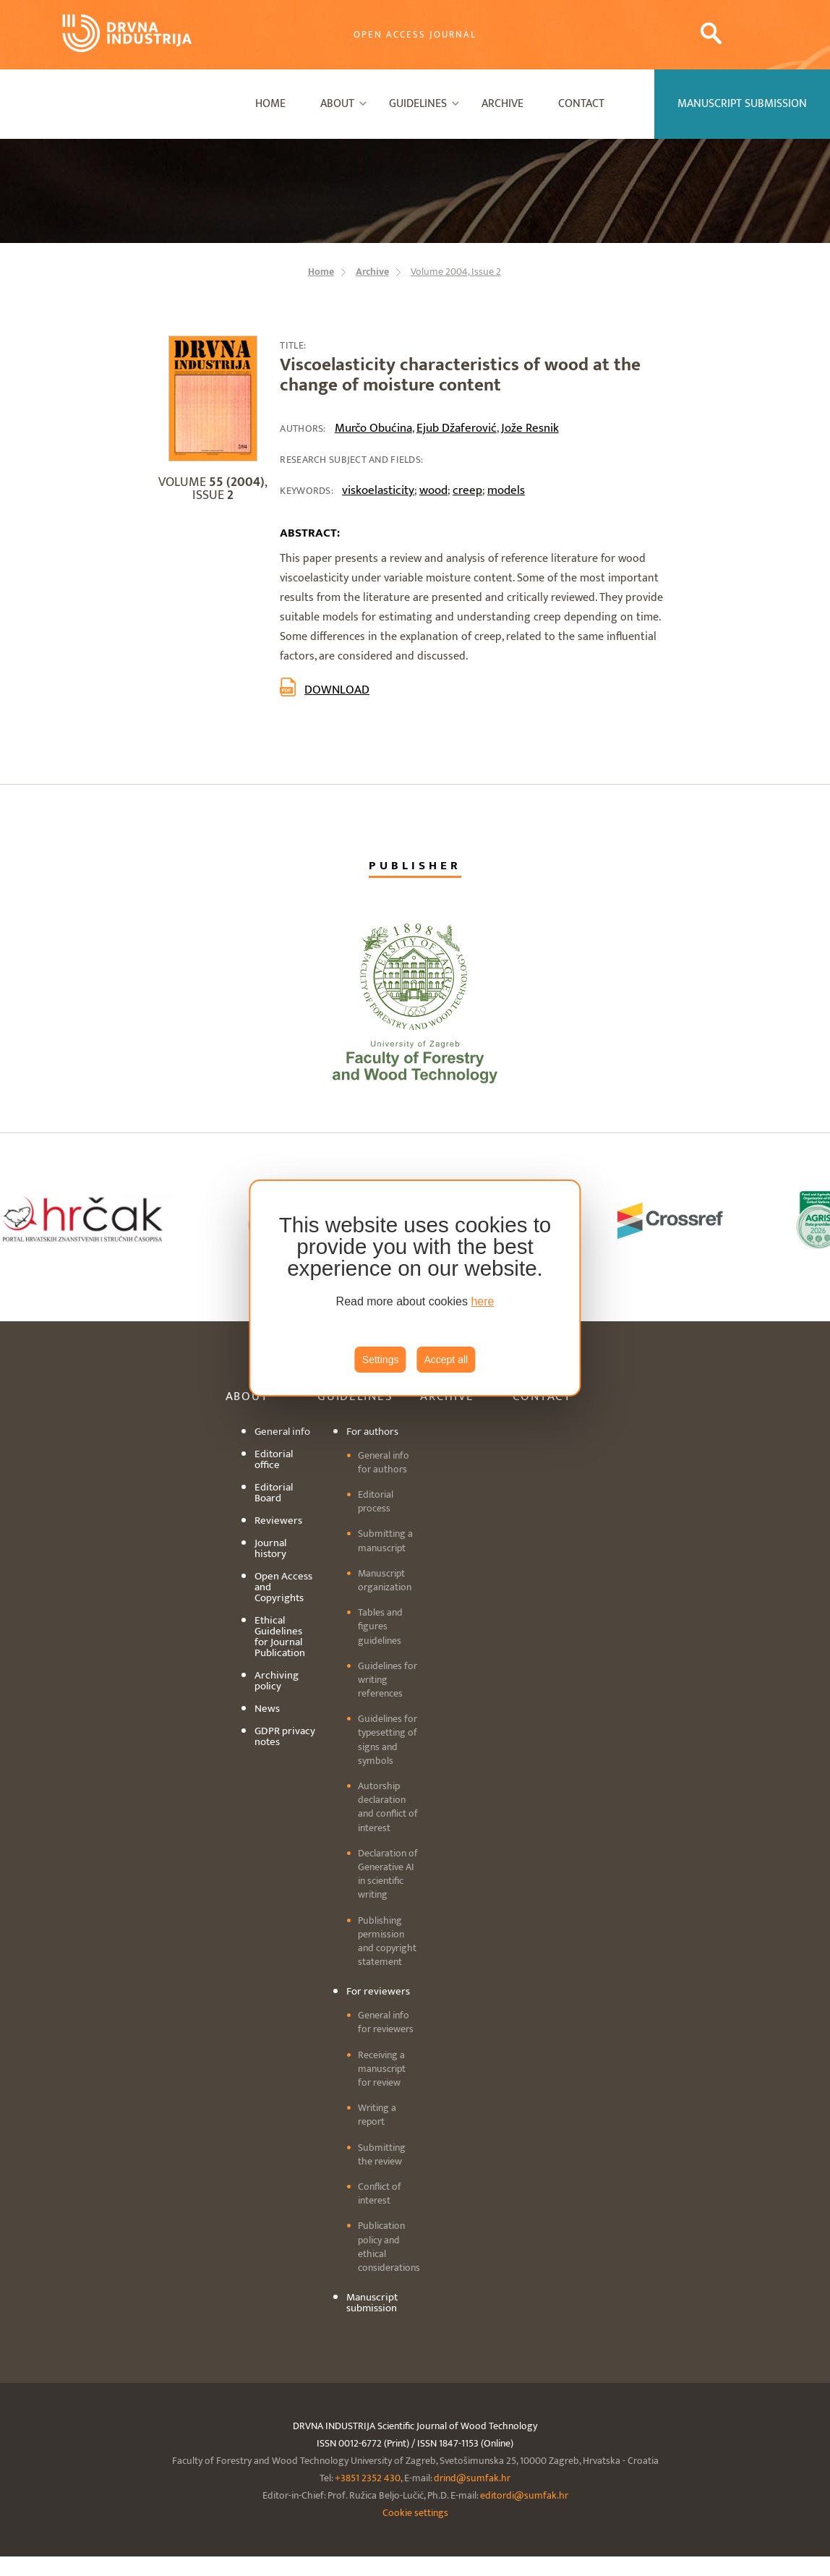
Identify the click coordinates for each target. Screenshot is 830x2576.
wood (433, 490)
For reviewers (378, 1991)
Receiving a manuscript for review (382, 2069)
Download (336, 690)
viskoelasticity (378, 490)
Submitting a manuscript (385, 1540)
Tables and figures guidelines (380, 1626)
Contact (581, 104)
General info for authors (383, 1462)
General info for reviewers (386, 2022)
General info (282, 1432)
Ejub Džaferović (456, 428)
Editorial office (273, 1459)
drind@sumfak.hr (472, 2478)
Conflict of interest (379, 2193)
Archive (502, 104)
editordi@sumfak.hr (524, 2495)
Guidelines (418, 104)
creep (467, 490)
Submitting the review (382, 2154)
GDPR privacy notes (284, 1736)
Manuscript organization (384, 1580)
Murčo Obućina (373, 428)
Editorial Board (273, 1492)
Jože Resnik (530, 428)
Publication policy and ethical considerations (389, 2246)
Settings (380, 1359)
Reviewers (278, 1520)
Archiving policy (276, 1680)
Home (270, 104)
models (506, 490)
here (482, 1301)
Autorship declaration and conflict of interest (388, 1807)
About (337, 104)
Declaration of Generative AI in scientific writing (388, 1874)
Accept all (446, 1359)
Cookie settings (415, 2512)
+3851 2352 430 (368, 2478)
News (267, 1708)
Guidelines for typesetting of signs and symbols (387, 1739)
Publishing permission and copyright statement (387, 1941)
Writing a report (377, 2114)
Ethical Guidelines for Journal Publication (279, 1636)
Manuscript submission (372, 2302)
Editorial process (375, 1501)
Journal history (270, 1548)
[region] (415, 1288)
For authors (372, 1432)
